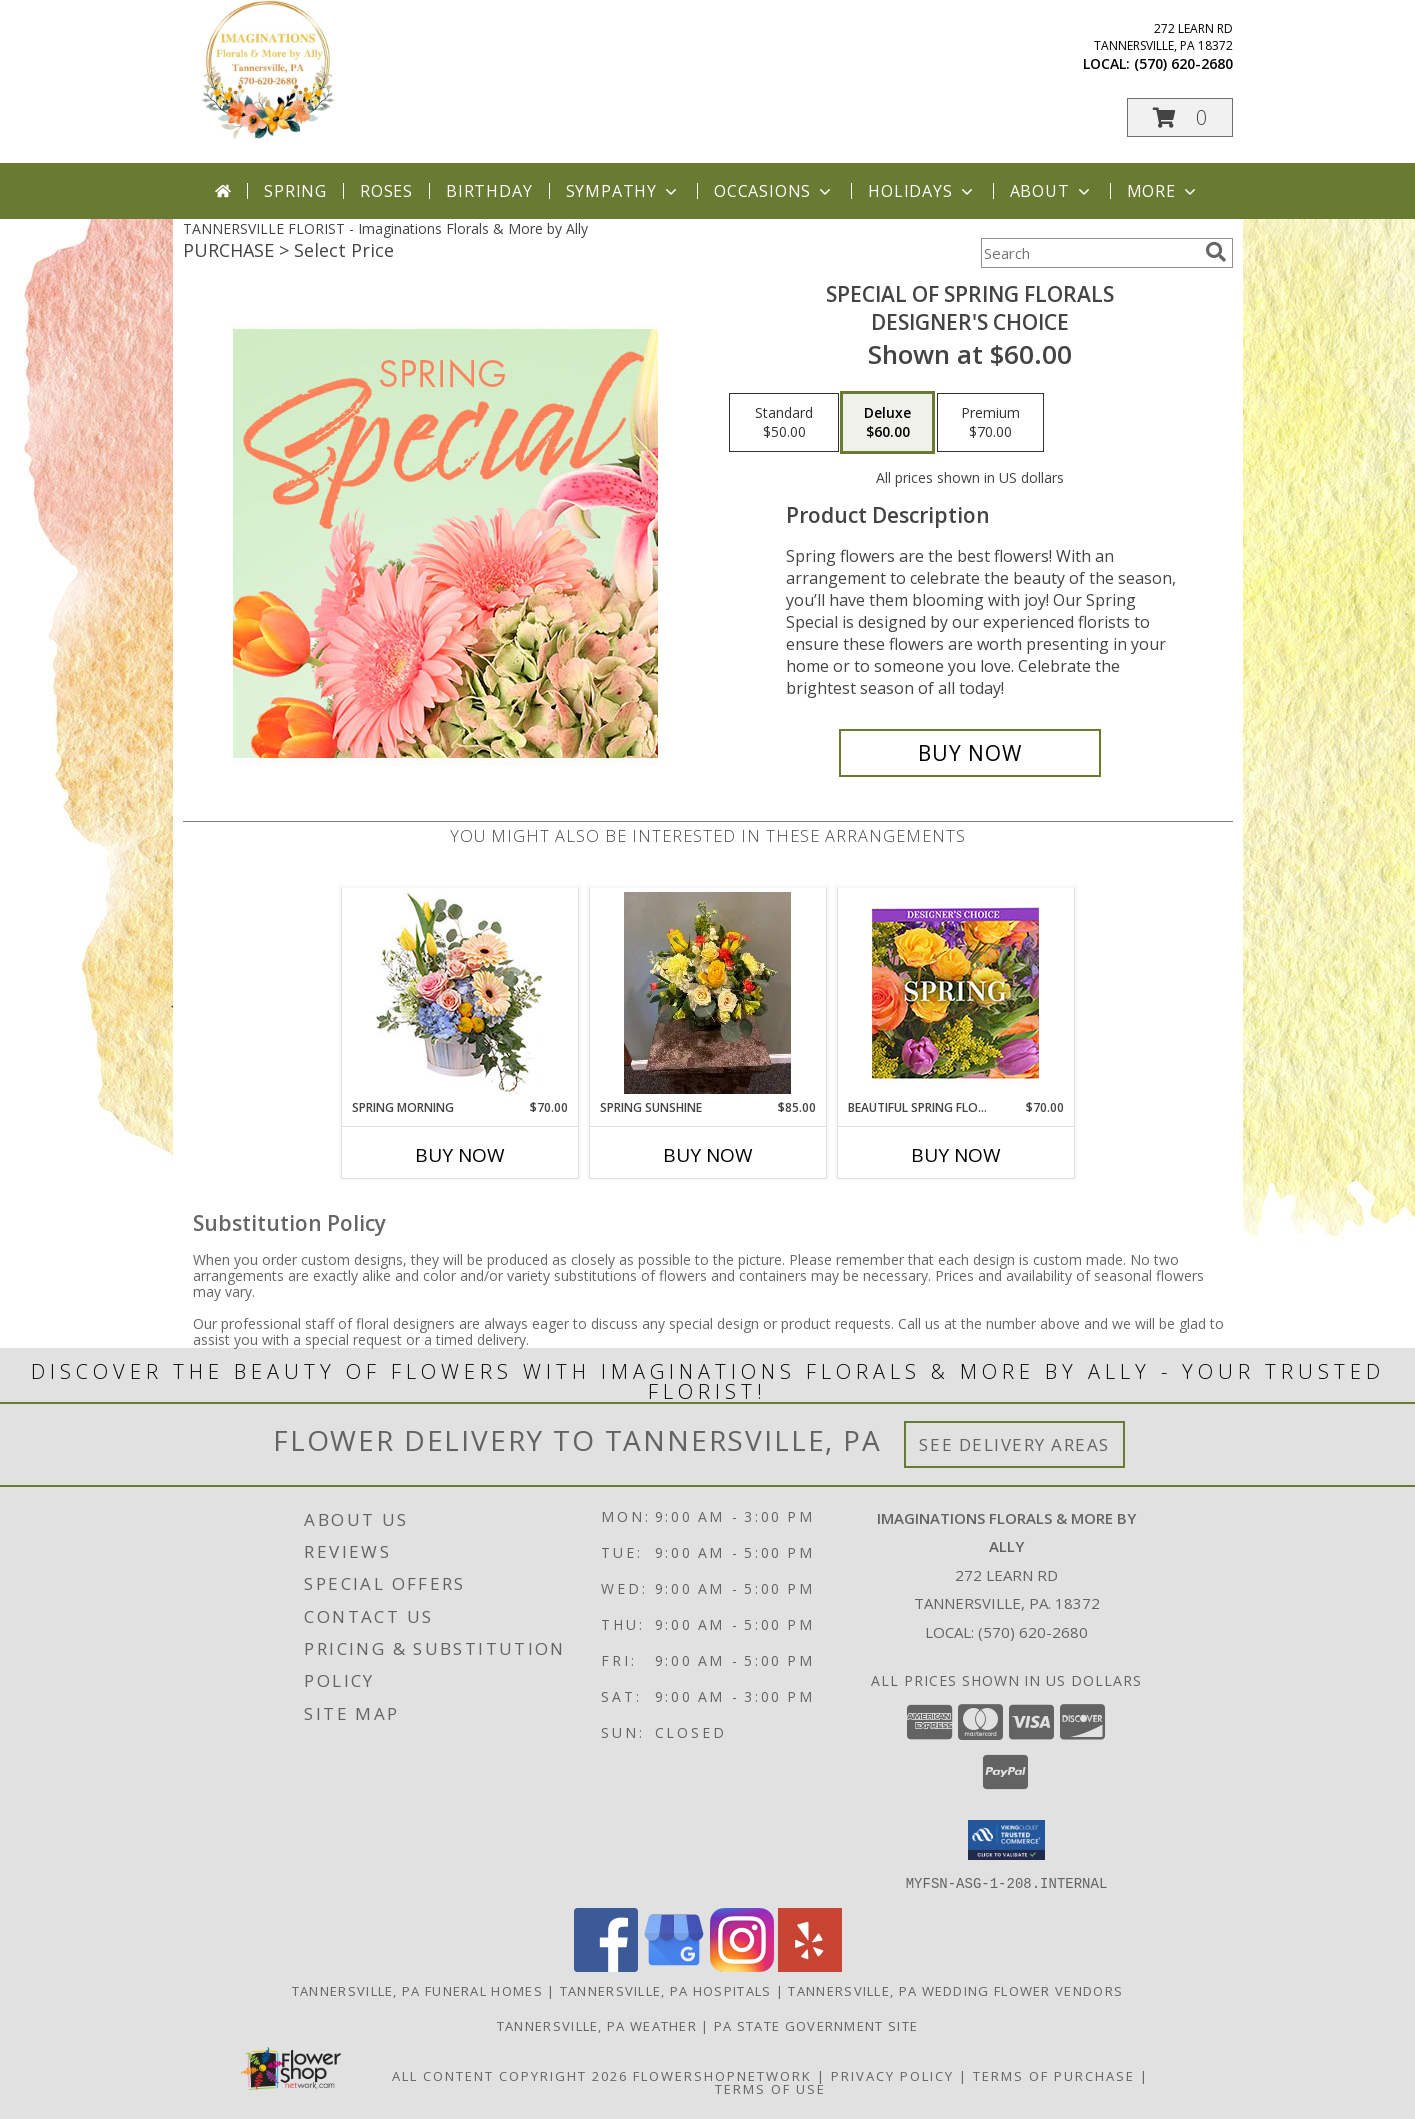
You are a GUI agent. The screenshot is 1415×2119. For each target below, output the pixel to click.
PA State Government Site (816, 2025)
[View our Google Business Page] (674, 1965)
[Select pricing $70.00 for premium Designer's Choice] (990, 423)
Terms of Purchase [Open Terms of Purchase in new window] (1054, 2075)
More (1163, 191)
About (1052, 191)
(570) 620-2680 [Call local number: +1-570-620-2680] (1183, 63)
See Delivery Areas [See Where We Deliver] (1014, 1444)
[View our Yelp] (810, 1965)
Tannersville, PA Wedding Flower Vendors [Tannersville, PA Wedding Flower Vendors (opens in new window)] (955, 1990)
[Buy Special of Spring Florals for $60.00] (970, 753)
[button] (1180, 117)
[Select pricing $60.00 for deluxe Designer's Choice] (887, 423)
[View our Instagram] (742, 1965)
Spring (295, 191)
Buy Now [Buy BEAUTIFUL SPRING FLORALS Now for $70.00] (956, 1155)
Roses (386, 191)
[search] (1216, 252)
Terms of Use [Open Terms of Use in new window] (770, 2088)
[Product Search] (1089, 253)
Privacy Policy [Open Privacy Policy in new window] (892, 2075)
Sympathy (623, 191)
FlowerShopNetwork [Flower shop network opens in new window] (722, 2075)
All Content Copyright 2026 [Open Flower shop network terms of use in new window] (510, 2075)
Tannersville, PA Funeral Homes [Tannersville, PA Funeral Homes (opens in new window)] (417, 1990)
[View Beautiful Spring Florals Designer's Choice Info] (955, 993)
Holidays (922, 191)
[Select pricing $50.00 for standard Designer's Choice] (784, 423)
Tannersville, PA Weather (597, 2025)
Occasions (774, 191)
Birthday (489, 191)
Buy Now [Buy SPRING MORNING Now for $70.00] (460, 1155)
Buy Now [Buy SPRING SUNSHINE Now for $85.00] (708, 1155)
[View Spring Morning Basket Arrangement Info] (459, 993)
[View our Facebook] (606, 1965)
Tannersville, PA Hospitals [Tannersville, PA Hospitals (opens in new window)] (666, 1990)
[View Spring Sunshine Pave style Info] (707, 993)
